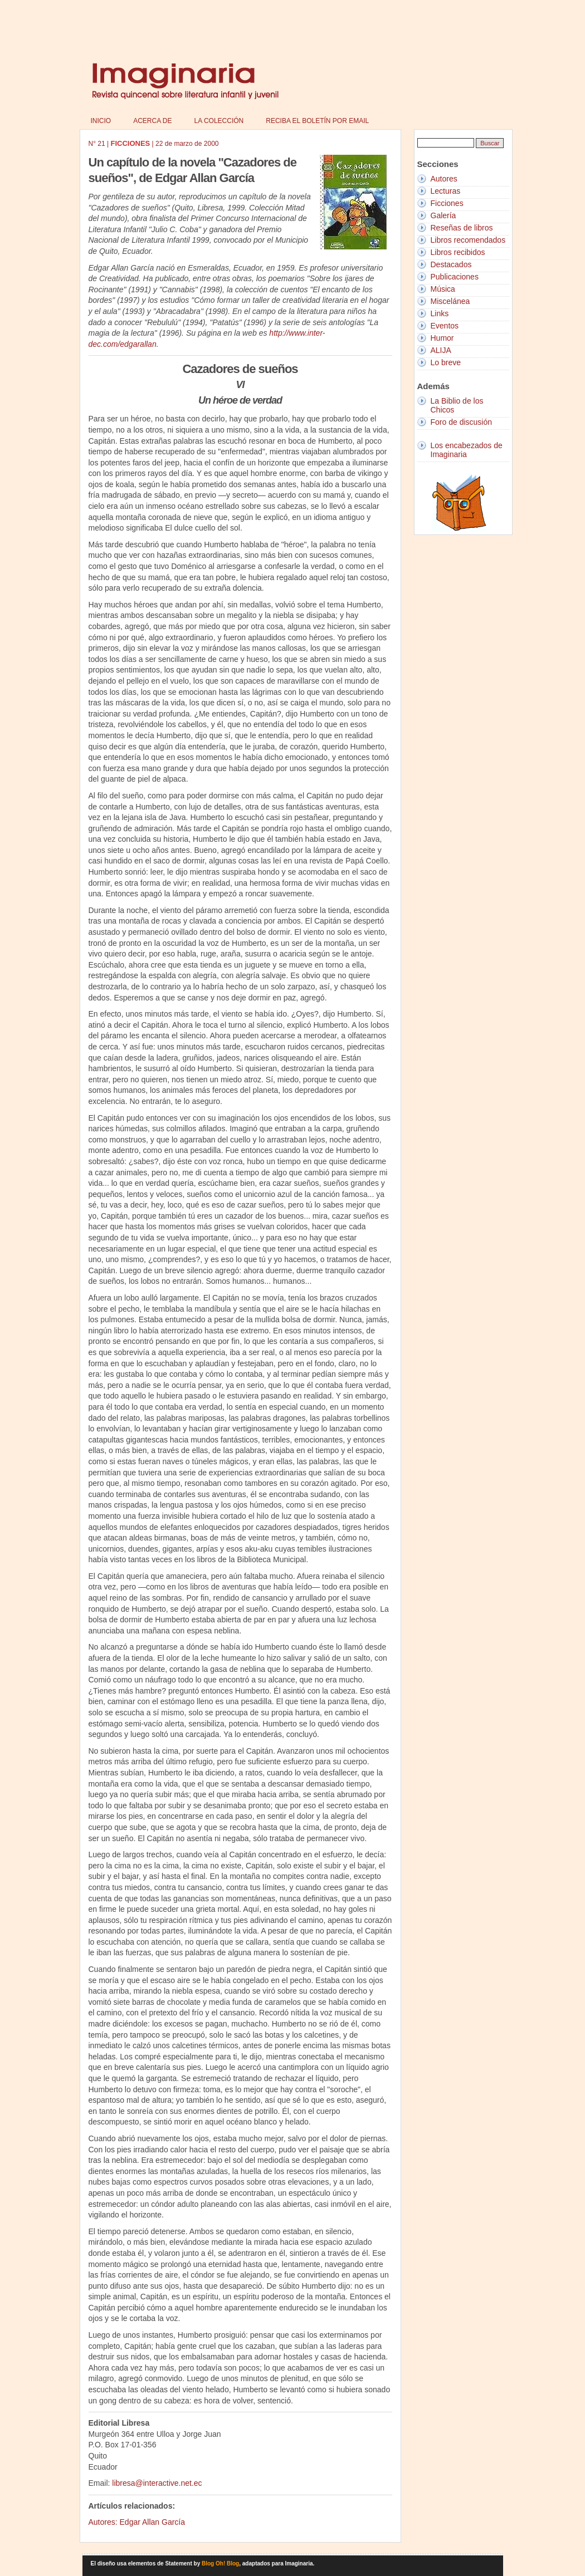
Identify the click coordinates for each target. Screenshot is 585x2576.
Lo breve (446, 362)
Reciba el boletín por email (317, 121)
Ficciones (447, 203)
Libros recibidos (458, 252)
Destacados (451, 264)
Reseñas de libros (462, 227)
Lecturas (446, 191)
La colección (219, 121)
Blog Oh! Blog (220, 2563)
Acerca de (152, 121)
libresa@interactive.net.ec (157, 2483)
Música (443, 288)
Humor (442, 337)
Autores (444, 178)
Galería (443, 215)
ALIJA (441, 350)
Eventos (445, 325)
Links (440, 313)
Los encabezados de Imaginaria (467, 450)
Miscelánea (450, 301)
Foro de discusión (462, 422)
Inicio (101, 121)
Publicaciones (455, 276)
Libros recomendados (468, 239)
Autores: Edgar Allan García (137, 2522)
